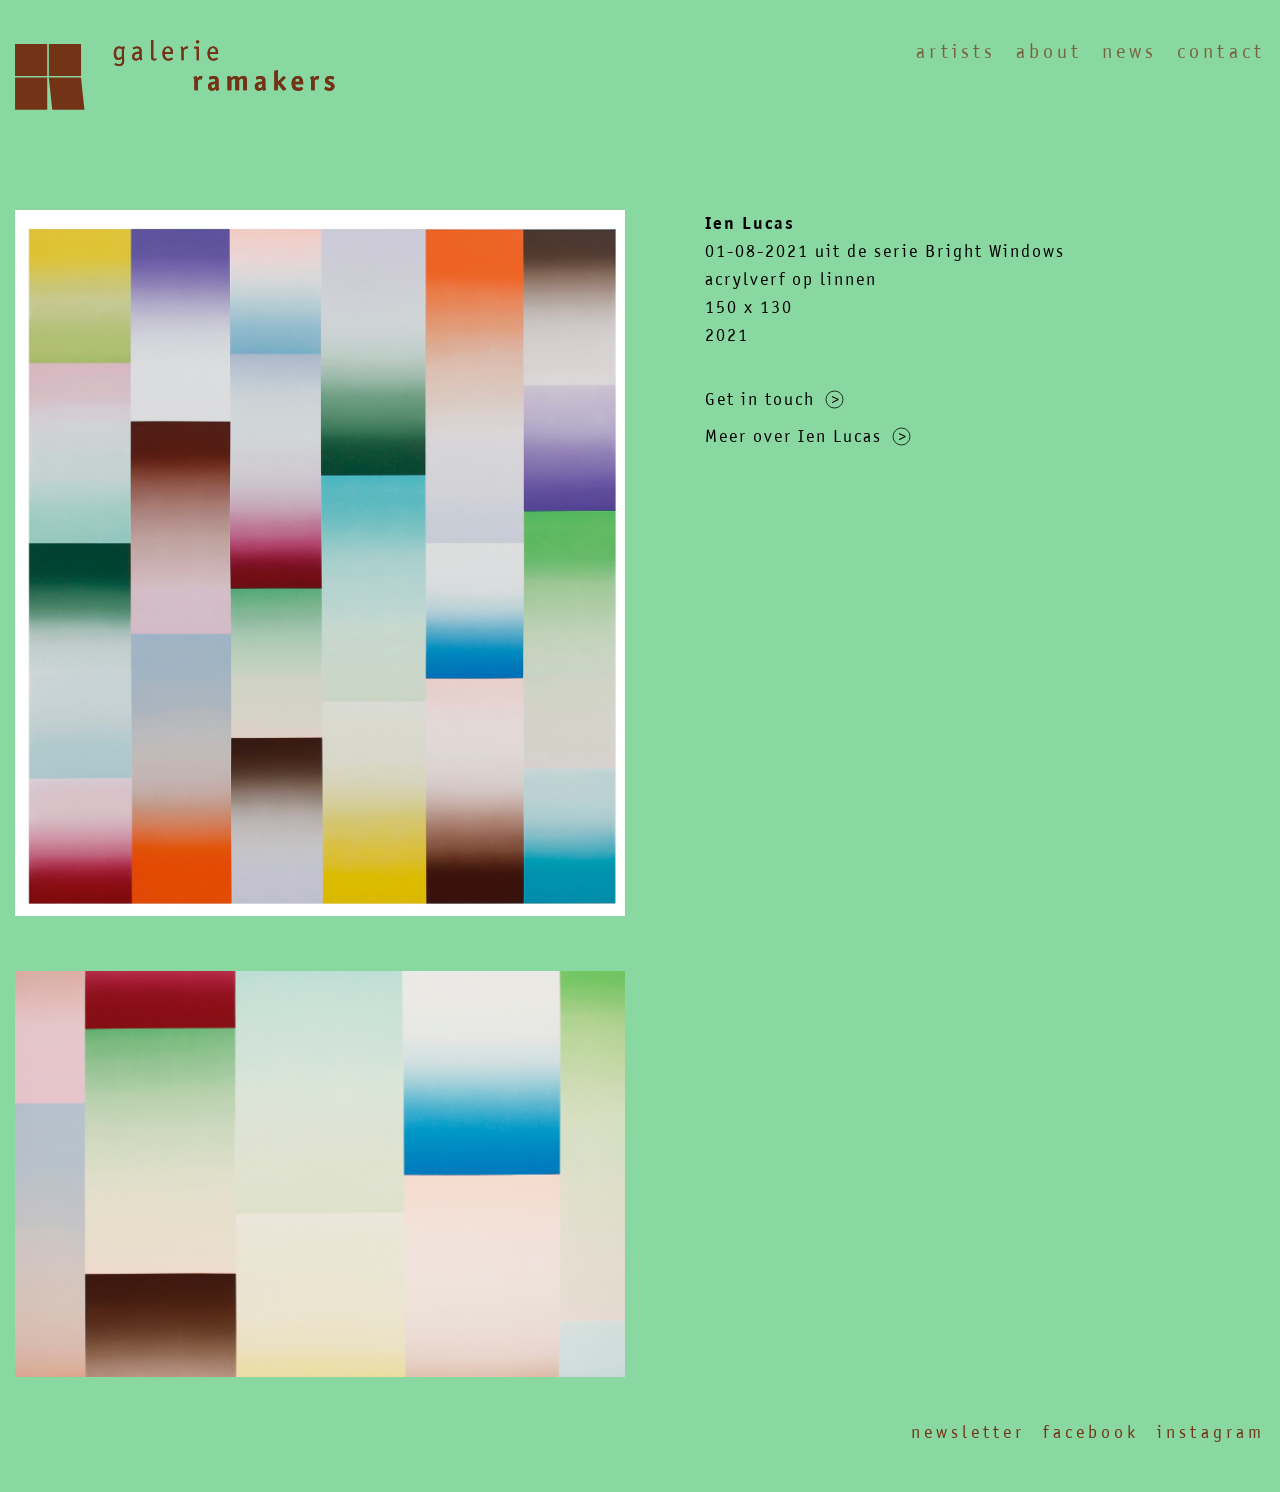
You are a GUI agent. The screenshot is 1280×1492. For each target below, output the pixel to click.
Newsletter (968, 1432)
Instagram (1211, 1432)
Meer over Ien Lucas (808, 436)
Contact (1221, 51)
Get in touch (774, 399)
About (1049, 51)
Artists (956, 51)
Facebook (1091, 1432)
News (1129, 51)
